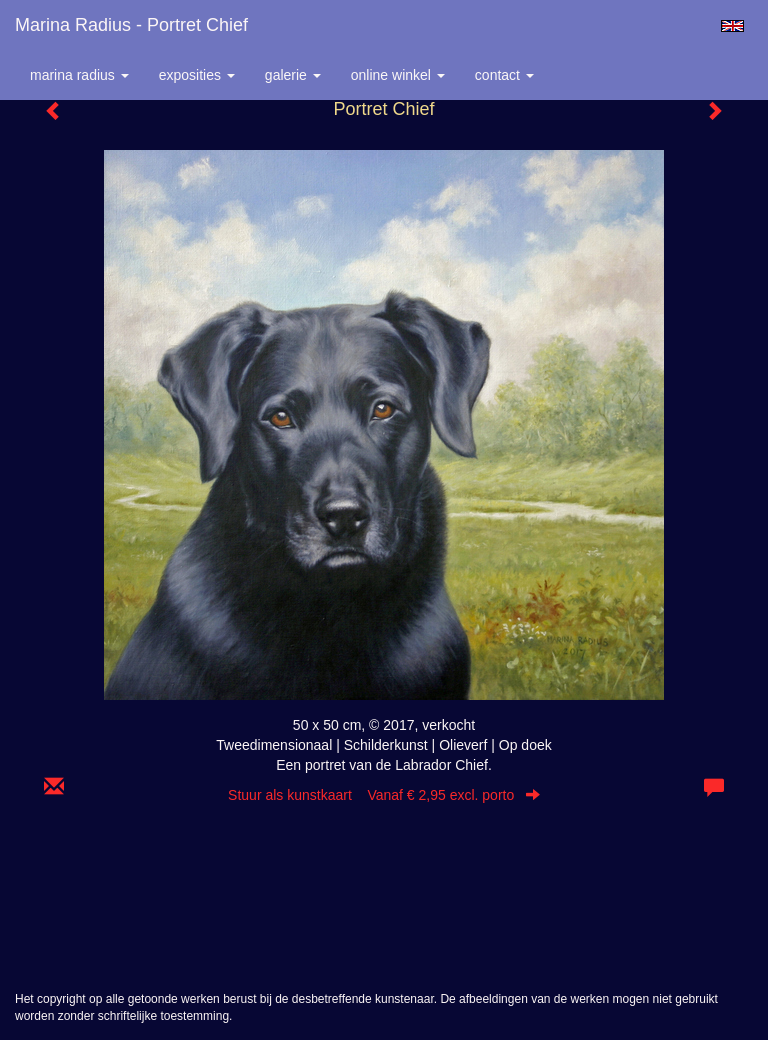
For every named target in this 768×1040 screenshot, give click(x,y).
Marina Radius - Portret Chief (131, 25)
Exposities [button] (197, 75)
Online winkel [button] (398, 75)
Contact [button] (504, 75)
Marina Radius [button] (79, 75)
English (732, 26)
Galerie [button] (293, 75)
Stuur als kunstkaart (384, 795)
